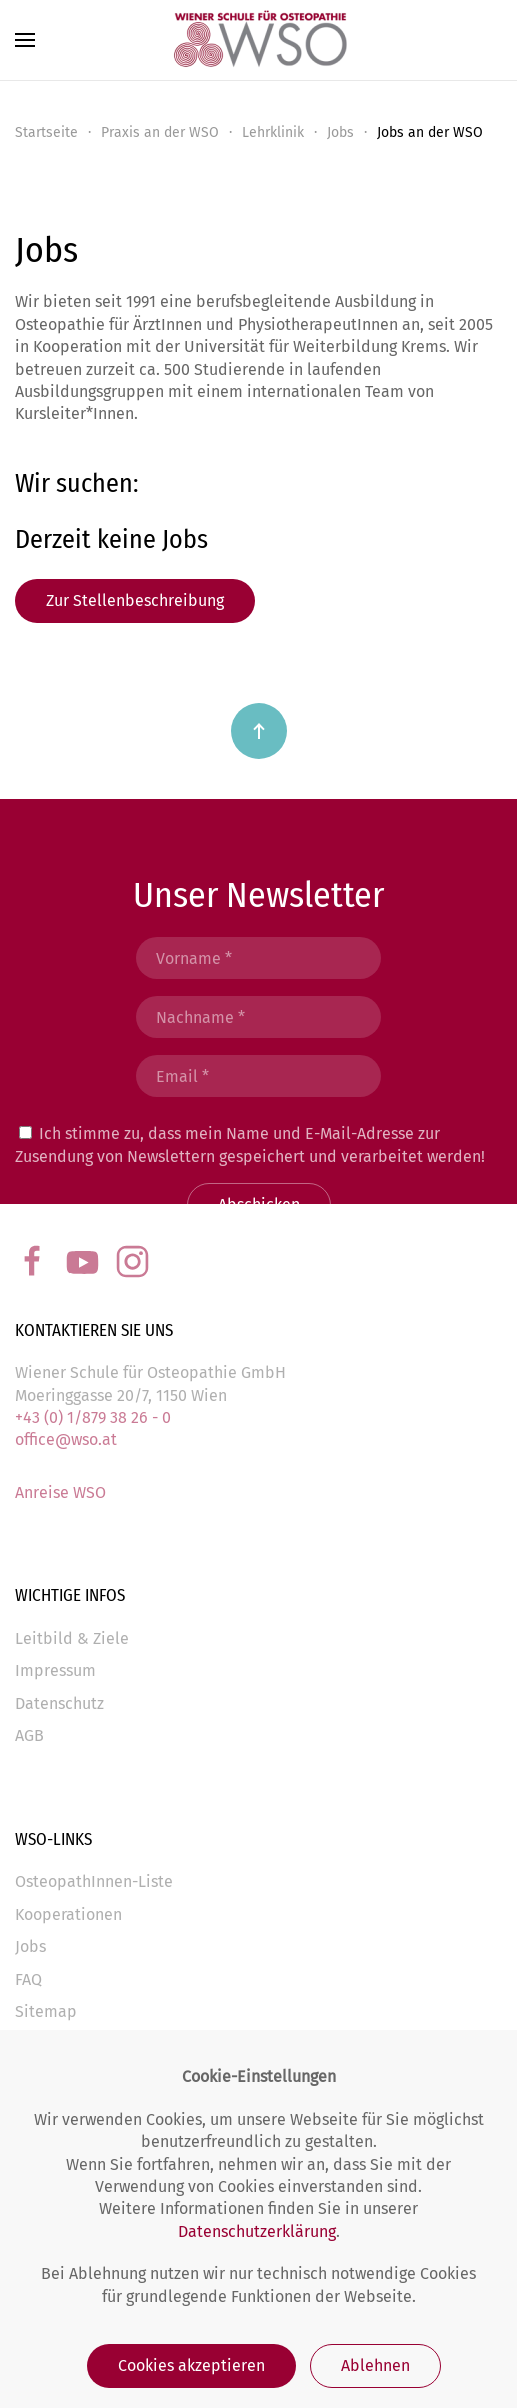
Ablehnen (375, 2365)
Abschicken (259, 1204)
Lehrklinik (273, 132)
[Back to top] (259, 731)
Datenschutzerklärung (257, 2231)
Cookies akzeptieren (191, 2365)
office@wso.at (66, 1439)
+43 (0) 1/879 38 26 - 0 (93, 1417)
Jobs (340, 132)
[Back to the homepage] (259, 40)
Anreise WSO (60, 1492)
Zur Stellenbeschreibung (135, 600)
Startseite (46, 132)
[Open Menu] (25, 40)
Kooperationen (68, 1914)
